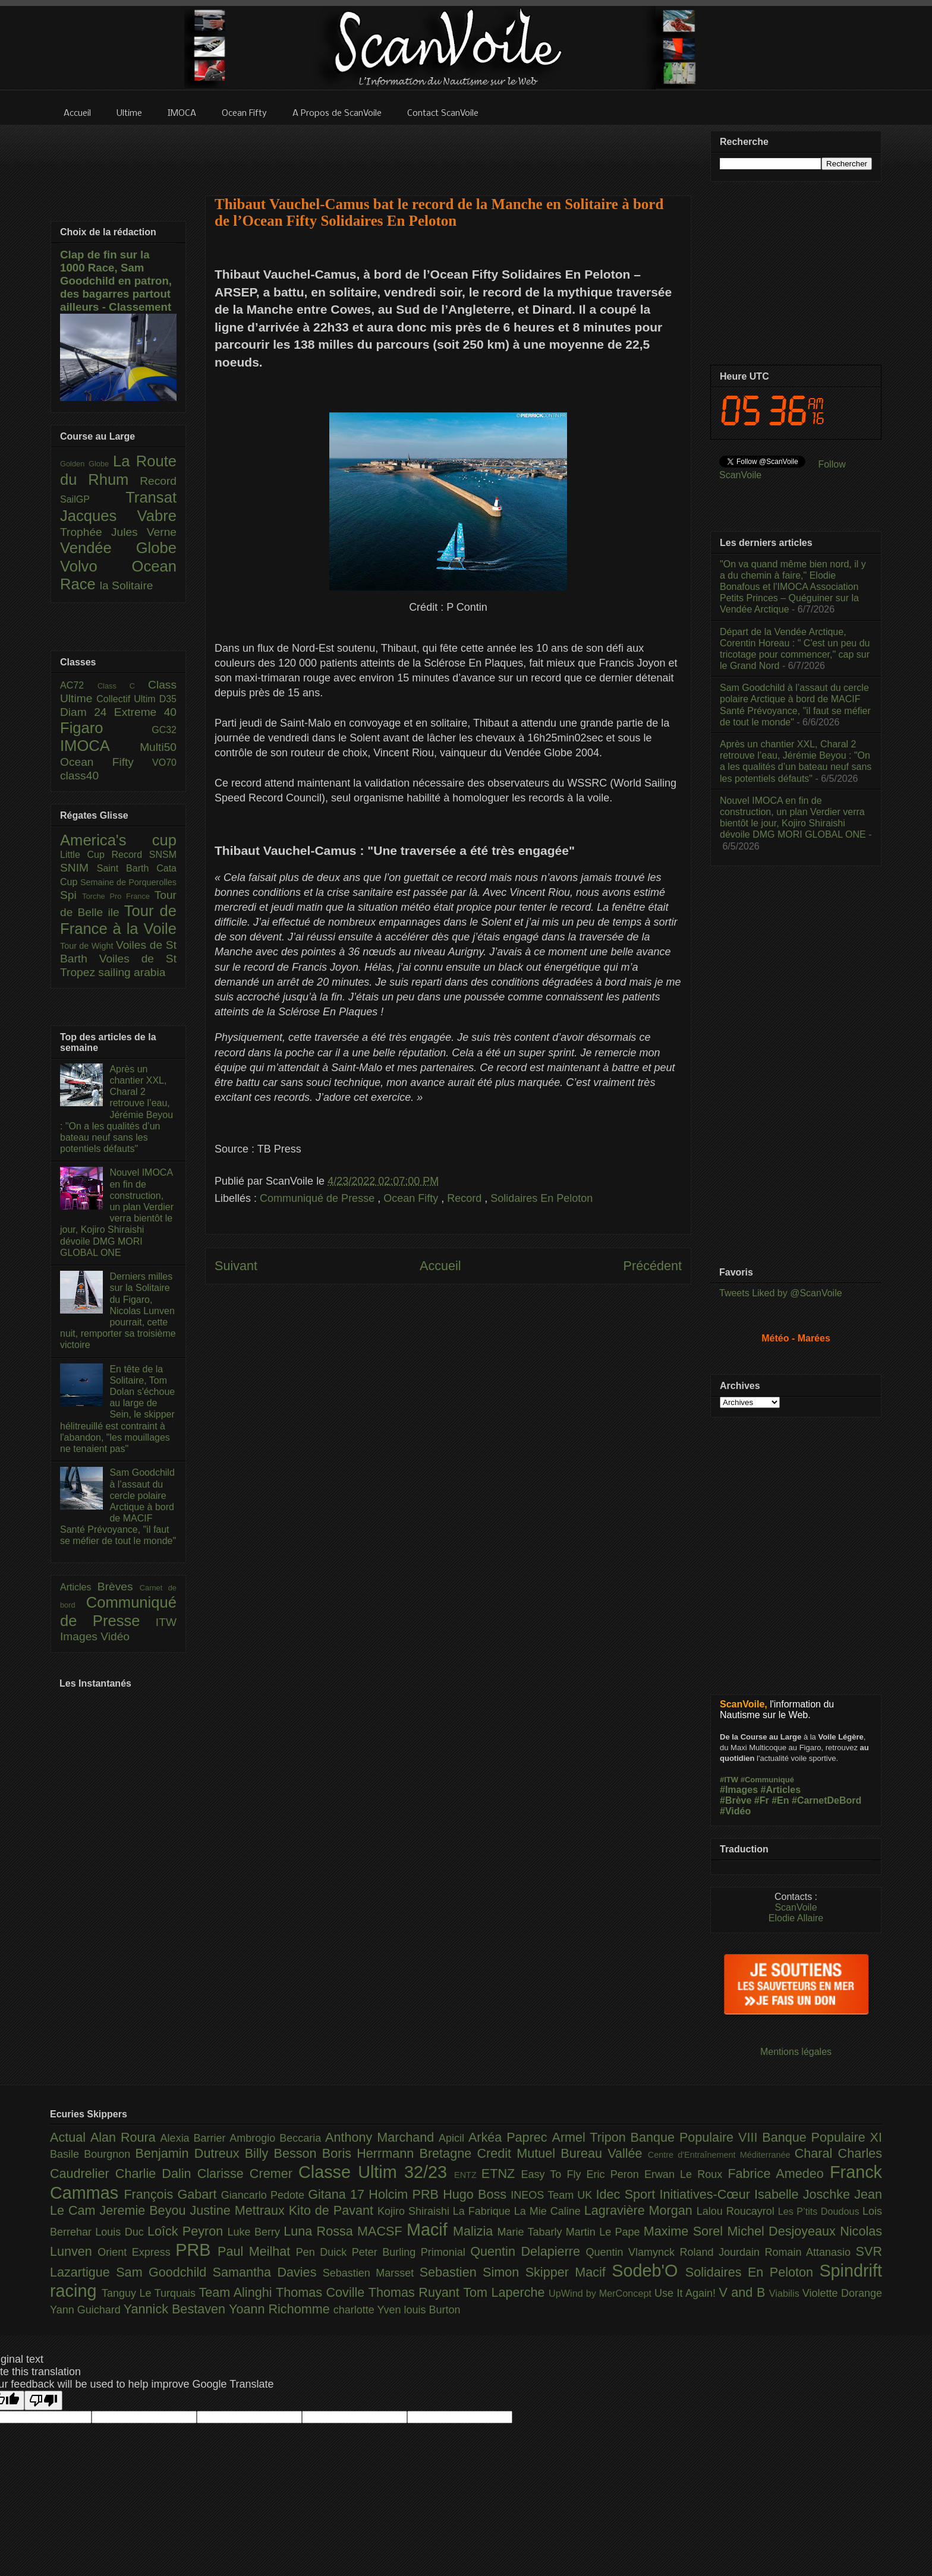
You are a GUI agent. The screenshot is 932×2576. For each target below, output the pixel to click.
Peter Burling (386, 2252)
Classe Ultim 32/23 (376, 2172)
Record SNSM (144, 855)
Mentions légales (796, 2052)
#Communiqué (767, 1779)
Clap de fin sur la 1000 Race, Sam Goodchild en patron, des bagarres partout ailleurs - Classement (116, 280)
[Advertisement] (448, 153)
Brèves (118, 1586)
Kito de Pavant (333, 2210)
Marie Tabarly (532, 2232)
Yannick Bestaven (176, 2309)
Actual (70, 2137)
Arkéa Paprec (510, 2137)
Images (80, 1636)
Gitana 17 (338, 2194)
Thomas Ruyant (416, 2292)
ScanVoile (795, 1907)
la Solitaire (126, 585)
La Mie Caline (549, 2211)
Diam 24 (87, 712)
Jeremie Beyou (144, 2210)
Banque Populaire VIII (697, 2137)
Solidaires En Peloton (541, 1198)
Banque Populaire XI (822, 2137)
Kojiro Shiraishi (415, 2211)
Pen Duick (324, 2252)
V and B (744, 2292)
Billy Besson (283, 2153)
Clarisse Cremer (247, 2173)
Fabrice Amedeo (779, 2173)
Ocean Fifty (412, 1198)
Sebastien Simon (472, 2272)
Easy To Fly (553, 2174)
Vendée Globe (118, 547)
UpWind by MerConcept (601, 2293)
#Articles (781, 1790)
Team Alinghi (237, 2292)
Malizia (475, 2231)
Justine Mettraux (239, 2210)
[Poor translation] (43, 2400)
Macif (430, 2229)
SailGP (92, 499)
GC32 (164, 730)
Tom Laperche (506, 2292)
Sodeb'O (648, 2270)
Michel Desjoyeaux (783, 2231)
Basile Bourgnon (93, 2154)
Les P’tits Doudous (820, 2211)
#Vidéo (735, 1811)
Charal (816, 2153)
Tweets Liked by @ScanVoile (780, 1293)
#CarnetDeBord (826, 1800)
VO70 (164, 762)
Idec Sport (628, 2194)
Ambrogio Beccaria (277, 2138)
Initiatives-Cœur (706, 2194)
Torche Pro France (118, 896)
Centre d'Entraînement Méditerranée (721, 2155)
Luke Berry (256, 2232)
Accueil (440, 1265)
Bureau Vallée (604, 2153)
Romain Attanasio (810, 2252)
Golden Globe (86, 463)
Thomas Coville (322, 2292)
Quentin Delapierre (527, 2251)
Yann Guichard (87, 2310)
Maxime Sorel (686, 2231)
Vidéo (115, 1636)
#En (780, 1800)
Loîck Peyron (187, 2231)
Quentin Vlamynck (633, 2252)
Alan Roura (125, 2137)
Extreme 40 (145, 712)
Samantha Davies (268, 2272)
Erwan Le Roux (686, 2174)
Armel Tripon (591, 2137)
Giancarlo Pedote (264, 2195)
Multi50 (158, 747)
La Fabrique (483, 2211)
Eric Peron (615, 2174)
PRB (196, 2249)
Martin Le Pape (605, 2232)
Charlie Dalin (156, 2173)
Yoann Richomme (281, 2309)
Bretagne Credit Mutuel (490, 2153)
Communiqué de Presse (318, 1198)
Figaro (106, 727)
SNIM (78, 867)
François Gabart (172, 2194)
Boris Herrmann (371, 2153)
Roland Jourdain (722, 2252)
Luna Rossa (320, 2231)
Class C (122, 685)
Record (465, 1198)
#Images (739, 1790)
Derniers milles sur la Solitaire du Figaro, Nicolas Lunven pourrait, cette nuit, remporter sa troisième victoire (118, 1310)
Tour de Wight (88, 946)
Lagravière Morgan (640, 2210)
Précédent (653, 1265)
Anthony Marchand (382, 2137)
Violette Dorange (842, 2293)
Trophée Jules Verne (118, 532)
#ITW (729, 1779)
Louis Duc (121, 2232)
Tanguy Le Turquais (150, 2293)
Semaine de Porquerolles (128, 882)
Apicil (453, 2138)
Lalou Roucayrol (737, 2211)
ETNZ (501, 2173)
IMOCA (100, 745)
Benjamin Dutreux (190, 2153)
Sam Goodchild (164, 2272)
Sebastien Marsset (371, 2273)
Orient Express (136, 2252)
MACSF (382, 2231)
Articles (78, 1587)
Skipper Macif (568, 2272)
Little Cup (86, 855)
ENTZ (467, 2175)
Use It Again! (686, 2293)
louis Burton (432, 2310)
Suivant (236, 1265)
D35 (168, 699)
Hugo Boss (477, 2194)
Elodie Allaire (796, 1918)
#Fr (761, 1800)
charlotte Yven (368, 2310)
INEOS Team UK (553, 2195)
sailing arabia (131, 972)
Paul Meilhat (257, 2251)
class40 (79, 775)
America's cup (118, 840)
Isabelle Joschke (804, 2194)
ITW (166, 1622)
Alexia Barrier (195, 2138)
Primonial (446, 2252)
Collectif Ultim (127, 699)
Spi (71, 895)
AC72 (78, 685)
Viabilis (785, 2293)
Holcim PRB (406, 2194)
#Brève (735, 1800)
